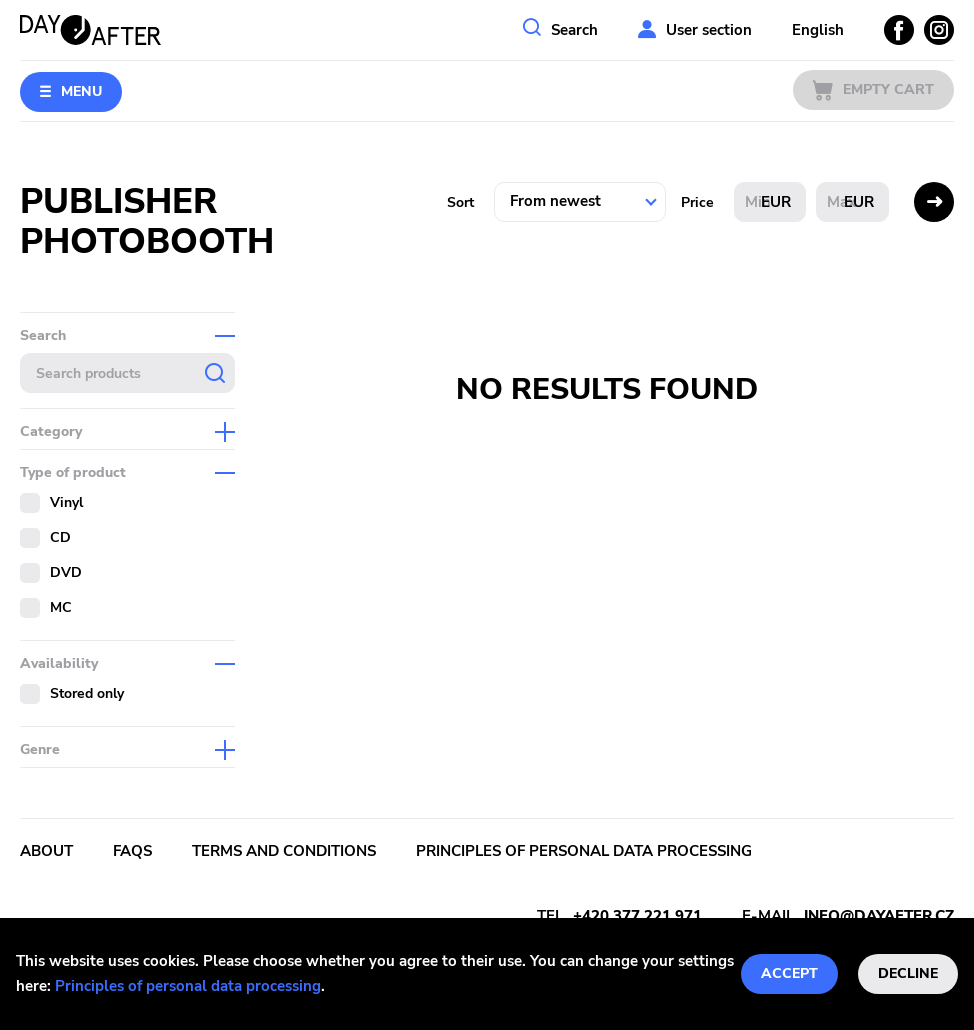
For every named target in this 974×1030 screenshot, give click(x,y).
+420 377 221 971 (637, 916)
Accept (789, 973)
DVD (66, 572)
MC (61, 607)
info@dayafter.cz (879, 916)
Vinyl (66, 502)
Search (574, 30)
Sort (460, 202)
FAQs (132, 851)
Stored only (87, 693)
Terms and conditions (284, 851)
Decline (908, 973)
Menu (81, 91)
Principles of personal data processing (188, 986)
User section (709, 30)
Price (697, 202)
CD (60, 537)
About (46, 851)
